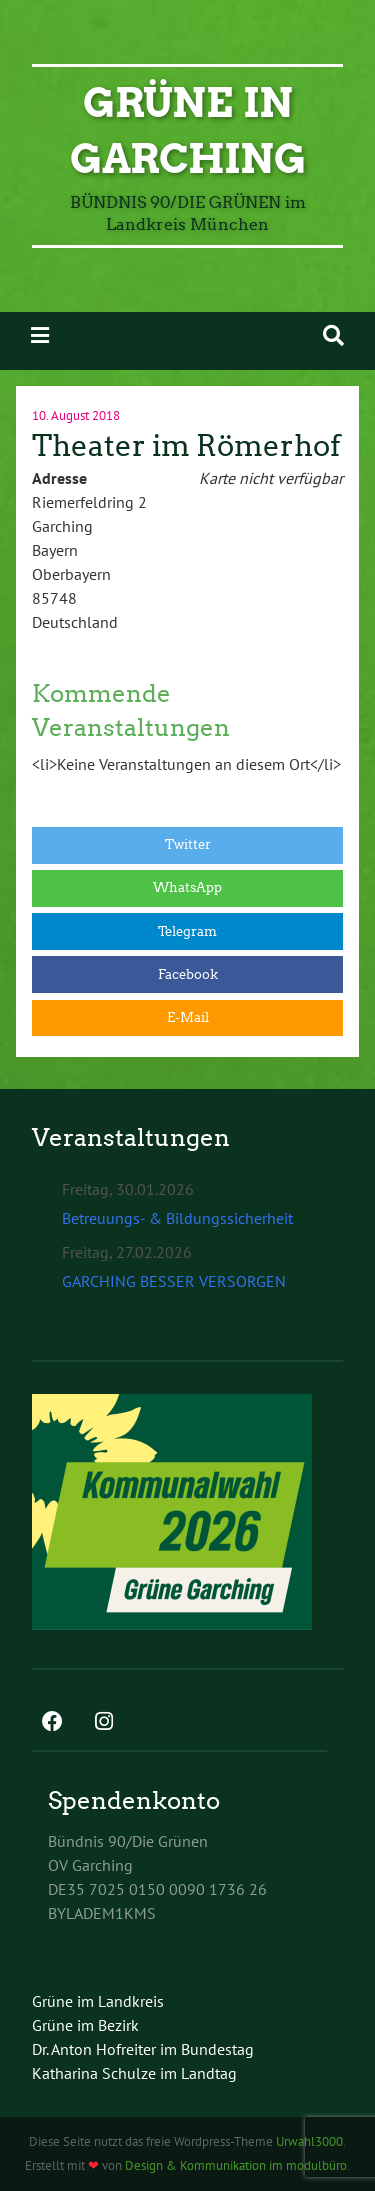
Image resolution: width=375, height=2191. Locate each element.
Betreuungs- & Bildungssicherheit (177, 1218)
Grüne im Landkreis (98, 2001)
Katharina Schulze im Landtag (134, 2073)
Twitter (188, 844)
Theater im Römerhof (186, 446)
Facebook (188, 974)
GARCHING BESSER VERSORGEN (174, 1281)
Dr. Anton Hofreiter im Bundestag (143, 2049)
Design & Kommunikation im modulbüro (236, 2165)
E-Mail (188, 1017)
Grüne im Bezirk (85, 2025)
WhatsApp (187, 887)
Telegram (187, 931)
